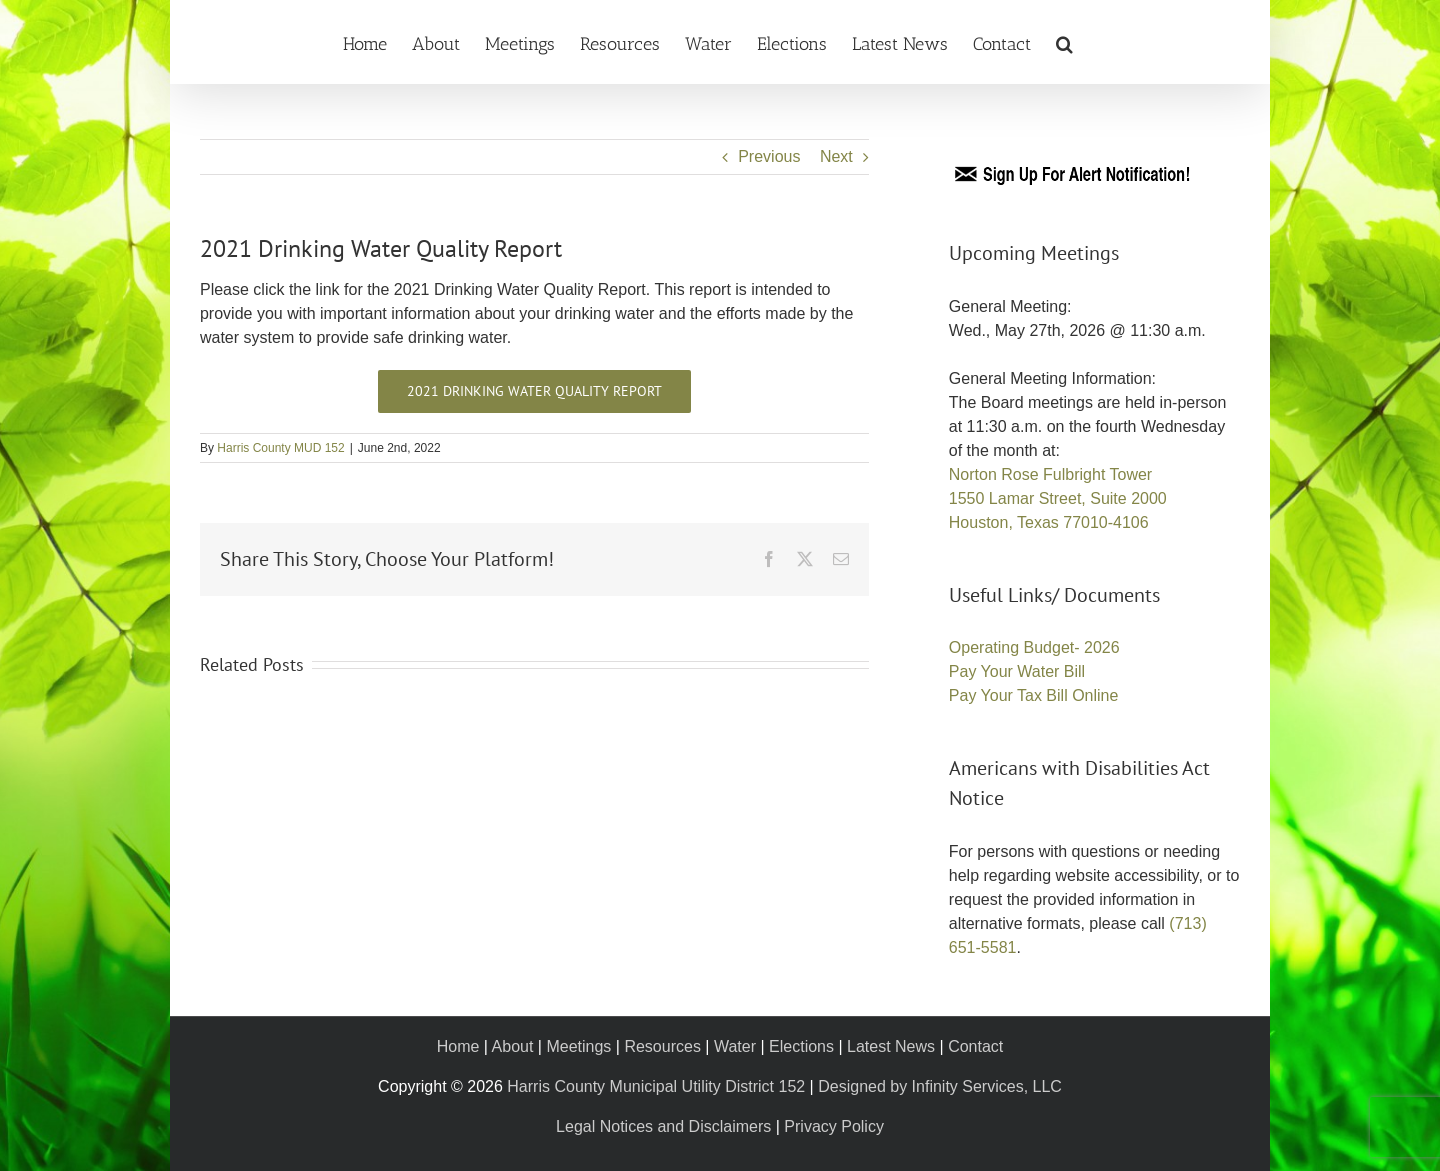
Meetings (578, 1046)
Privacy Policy (834, 1126)
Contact (975, 1046)
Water (735, 1046)
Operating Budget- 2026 (1034, 647)
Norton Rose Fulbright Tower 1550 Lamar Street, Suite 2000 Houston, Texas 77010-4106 (1058, 498)
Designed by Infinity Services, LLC (940, 1086)
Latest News (891, 1046)
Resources (662, 1046)
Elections (801, 1046)
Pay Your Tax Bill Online (1034, 695)
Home (458, 1046)
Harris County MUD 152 (280, 448)
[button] (1064, 42)
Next (836, 156)
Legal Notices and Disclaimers (663, 1126)
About (513, 1046)
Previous (769, 156)
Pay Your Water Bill (1017, 671)
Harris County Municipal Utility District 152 (656, 1086)
